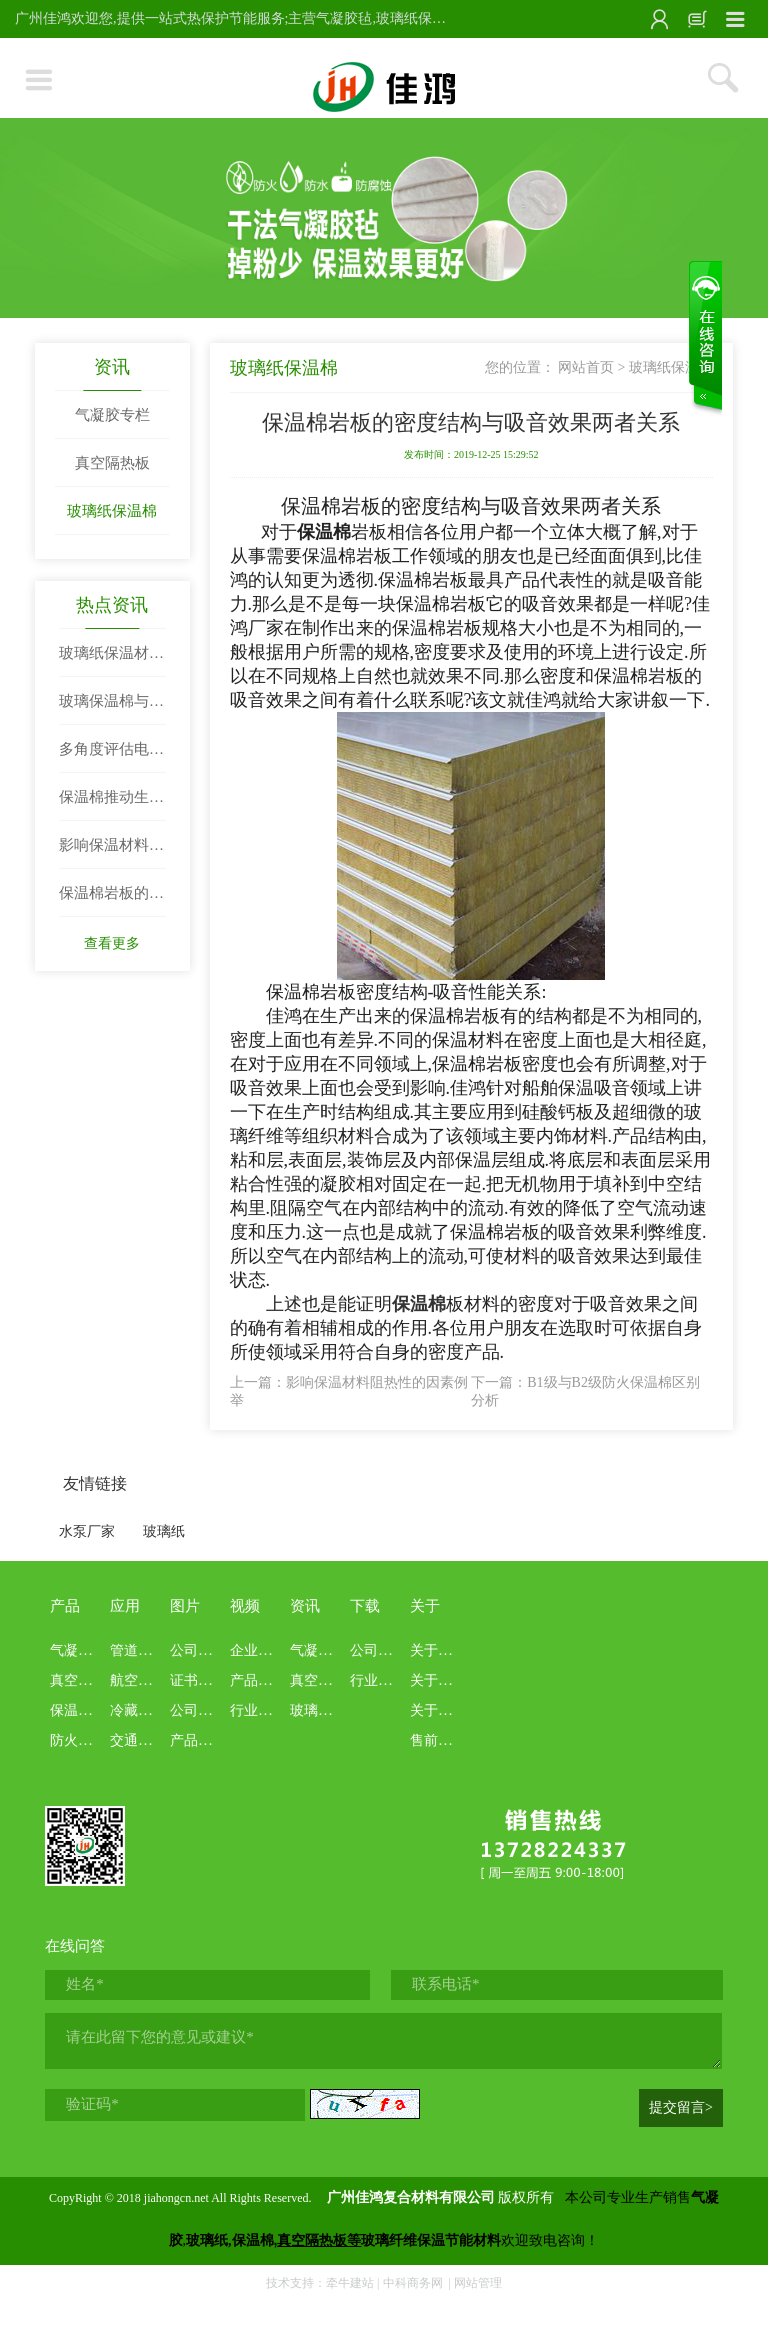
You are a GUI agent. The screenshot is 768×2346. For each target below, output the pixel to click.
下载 (365, 1606)
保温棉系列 (85, 1710)
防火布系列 (85, 1740)
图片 (185, 1606)
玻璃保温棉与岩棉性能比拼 (111, 709)
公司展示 (198, 1650)
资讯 (112, 367)
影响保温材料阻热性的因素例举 (111, 853)
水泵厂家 (87, 1531)
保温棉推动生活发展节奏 (111, 805)
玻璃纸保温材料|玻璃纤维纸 (105, 661)
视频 (245, 1606)
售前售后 (438, 1740)
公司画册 (198, 1710)
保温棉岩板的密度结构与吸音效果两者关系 (111, 901)
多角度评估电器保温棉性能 (111, 757)
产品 (65, 1606)
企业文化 (258, 1650)
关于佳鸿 (438, 1650)
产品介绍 (258, 1680)
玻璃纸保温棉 (112, 511)
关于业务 (438, 1710)
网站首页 (586, 367)
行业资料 (378, 1680)
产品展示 (198, 1740)
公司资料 (378, 1650)
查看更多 (112, 943)
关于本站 (438, 1680)
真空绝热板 (85, 1680)
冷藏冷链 (138, 1710)
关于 (425, 1606)
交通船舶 (138, 1740)
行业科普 (258, 1710)
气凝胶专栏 (112, 415)
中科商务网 (413, 2283)
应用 (125, 1606)
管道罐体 (138, 1650)
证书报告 (198, 1680)
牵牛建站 (350, 2283)
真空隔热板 (112, 463)
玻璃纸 (164, 1531)
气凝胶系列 (85, 1650)
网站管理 (478, 2283)
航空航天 (138, 1680)
